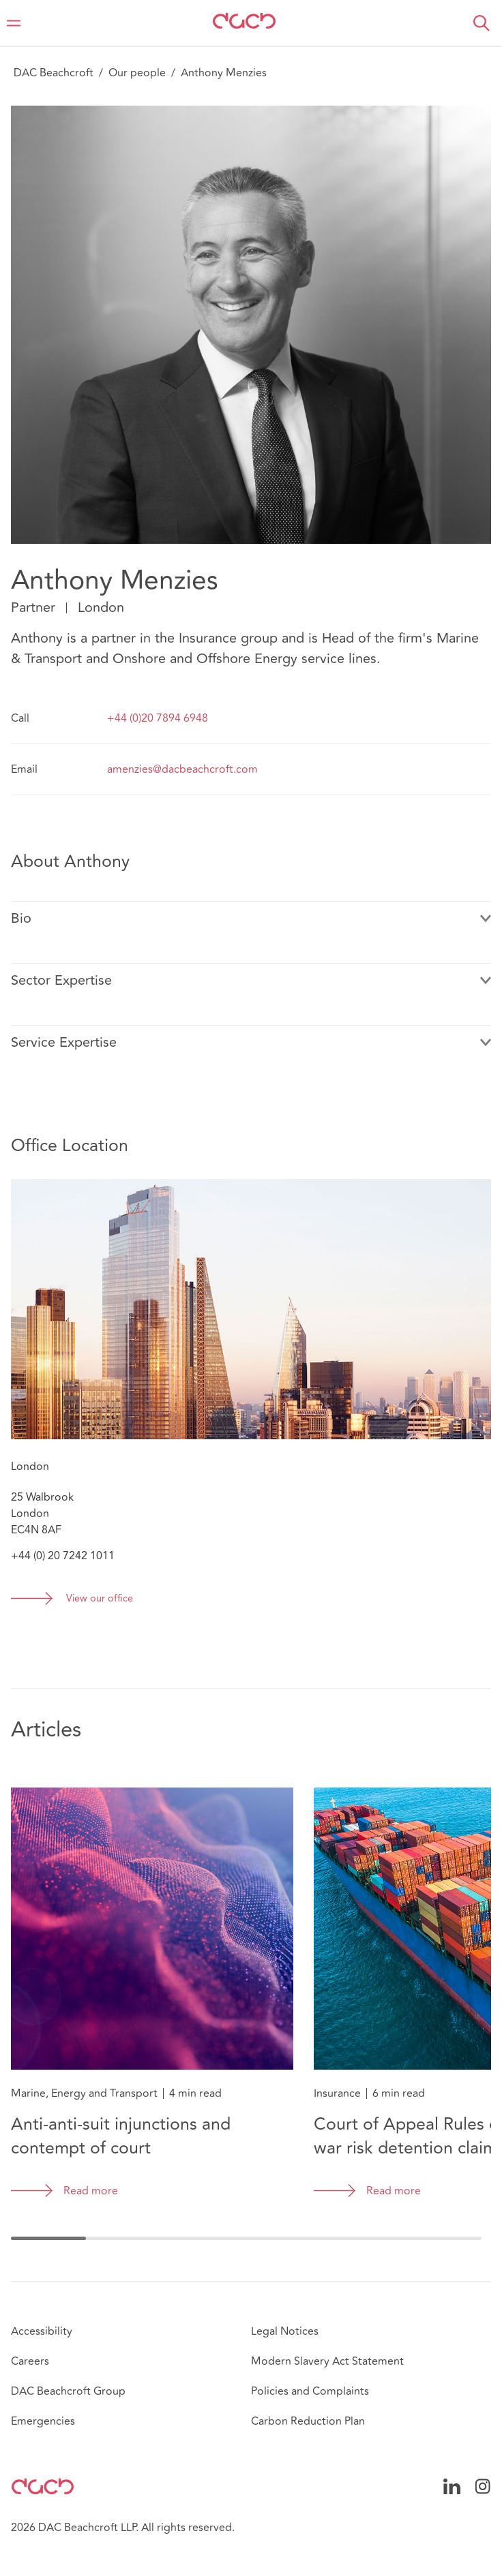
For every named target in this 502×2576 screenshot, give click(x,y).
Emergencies (43, 2421)
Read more (90, 2191)
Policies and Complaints (310, 2391)
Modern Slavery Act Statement (327, 2361)
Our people (137, 73)
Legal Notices (285, 2331)
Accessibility (41, 2331)
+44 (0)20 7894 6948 (157, 718)
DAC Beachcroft (53, 73)
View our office (99, 1599)
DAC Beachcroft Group (68, 2391)
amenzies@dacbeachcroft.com (182, 769)
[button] (482, 23)
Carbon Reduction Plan (308, 2421)
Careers (30, 2361)
